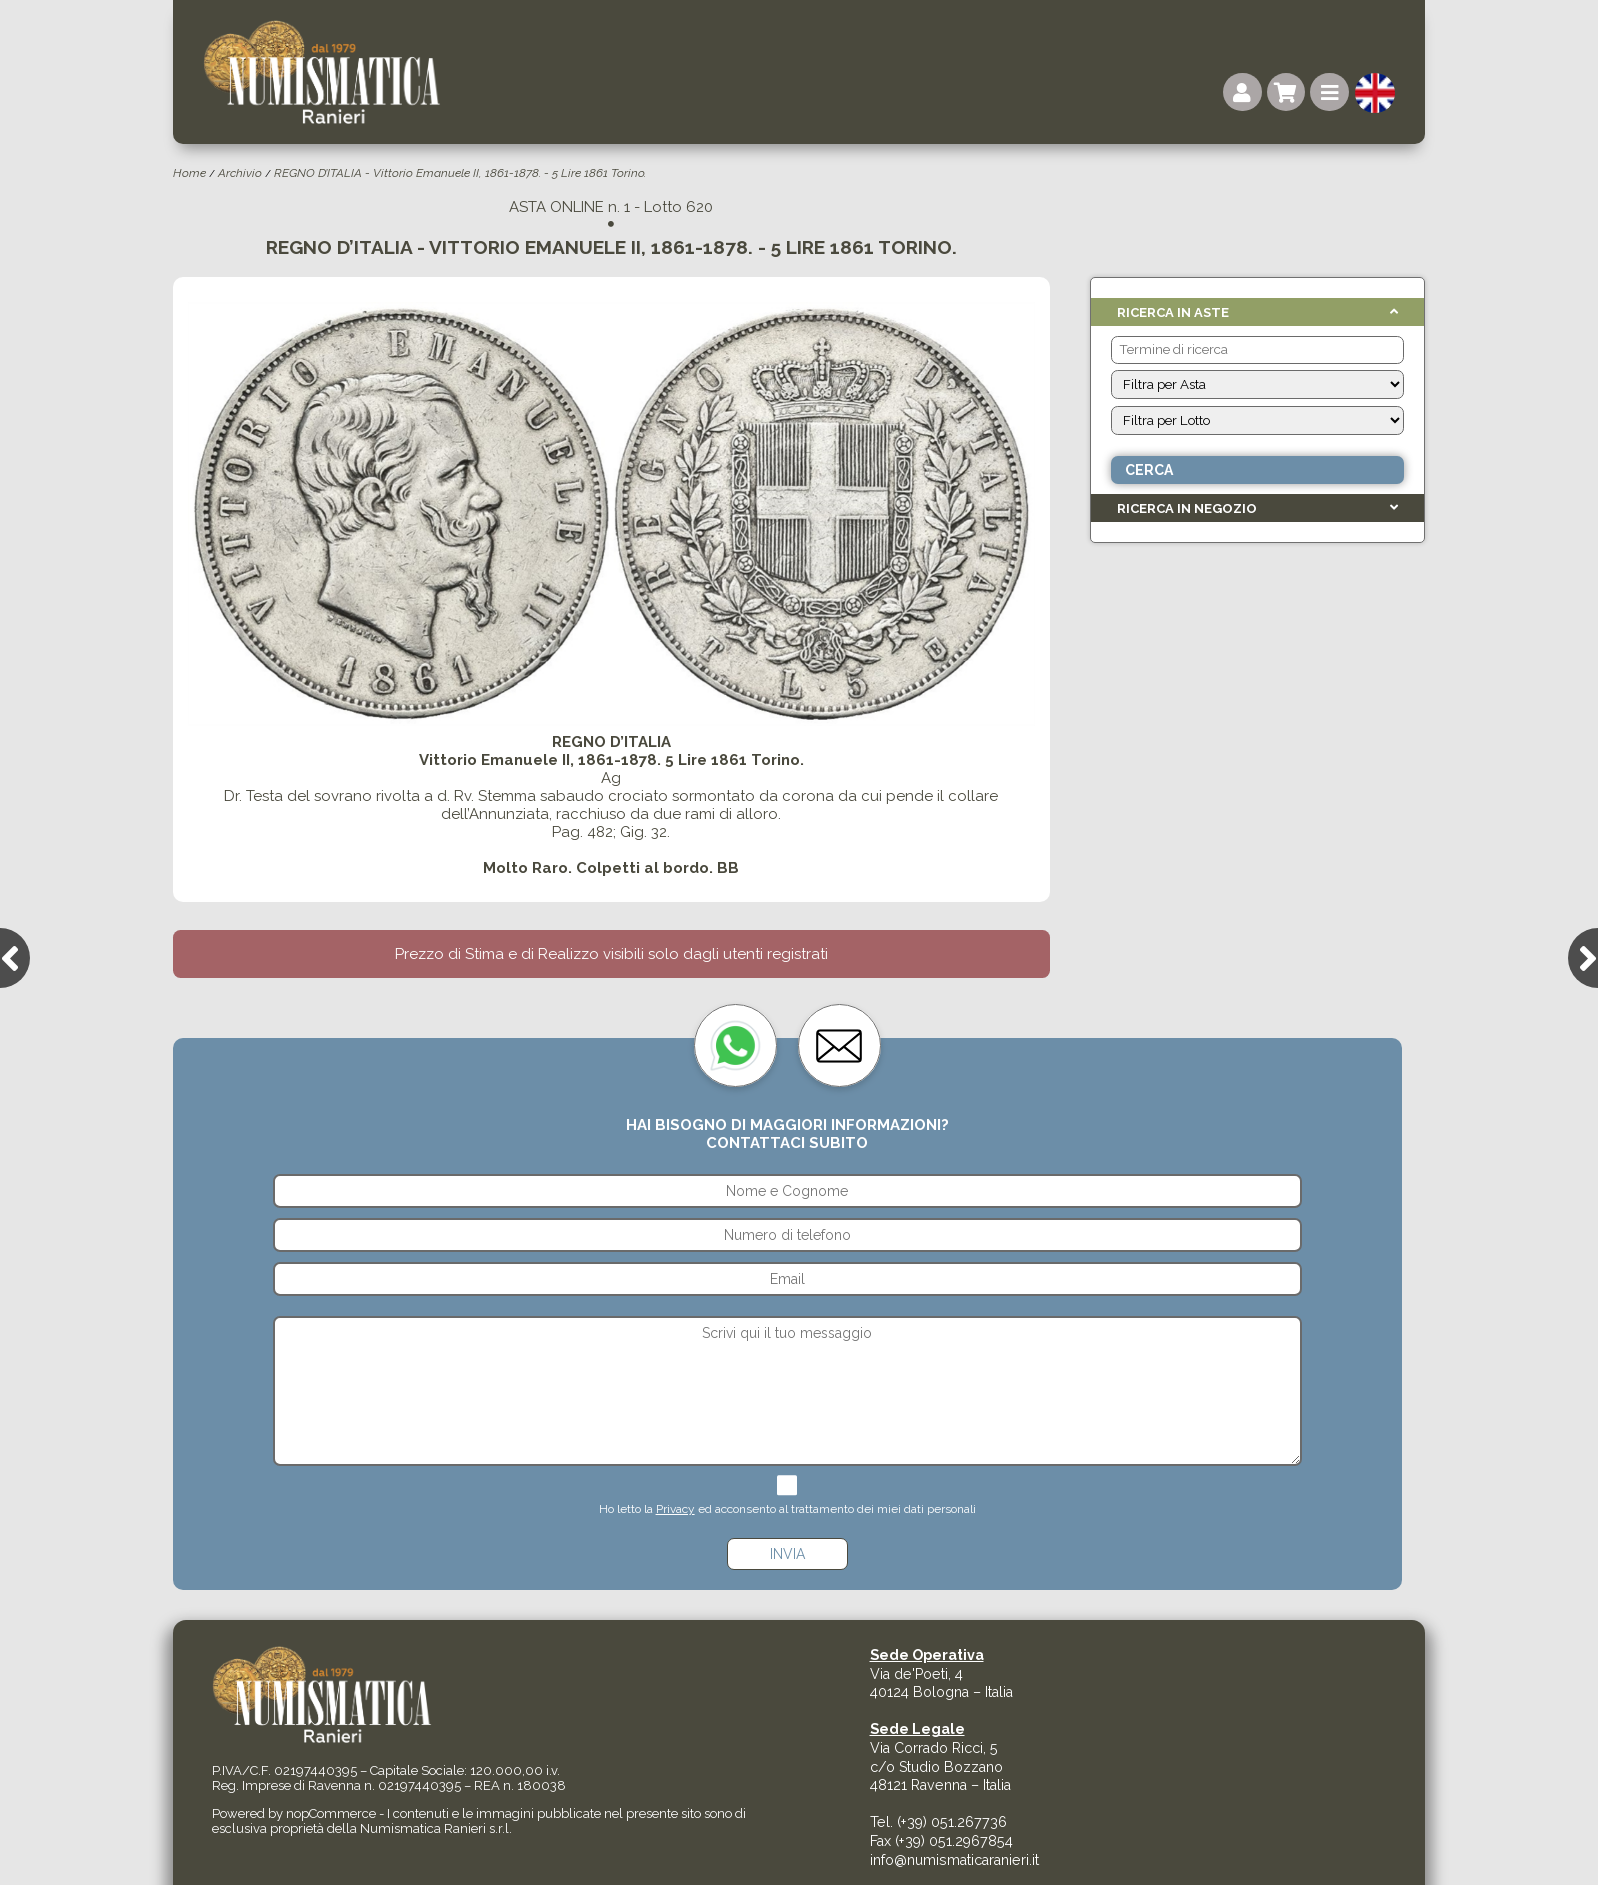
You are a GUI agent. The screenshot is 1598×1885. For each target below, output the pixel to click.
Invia (787, 1554)
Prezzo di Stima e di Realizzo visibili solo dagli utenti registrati (611, 954)
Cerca (1149, 470)
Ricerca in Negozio (1187, 508)
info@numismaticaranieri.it (954, 1860)
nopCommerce (331, 1813)
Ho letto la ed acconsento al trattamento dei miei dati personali (787, 1509)
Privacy (675, 1509)
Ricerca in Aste (1173, 312)
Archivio (240, 173)
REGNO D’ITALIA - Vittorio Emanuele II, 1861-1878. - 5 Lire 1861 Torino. (460, 173)
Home (189, 173)
